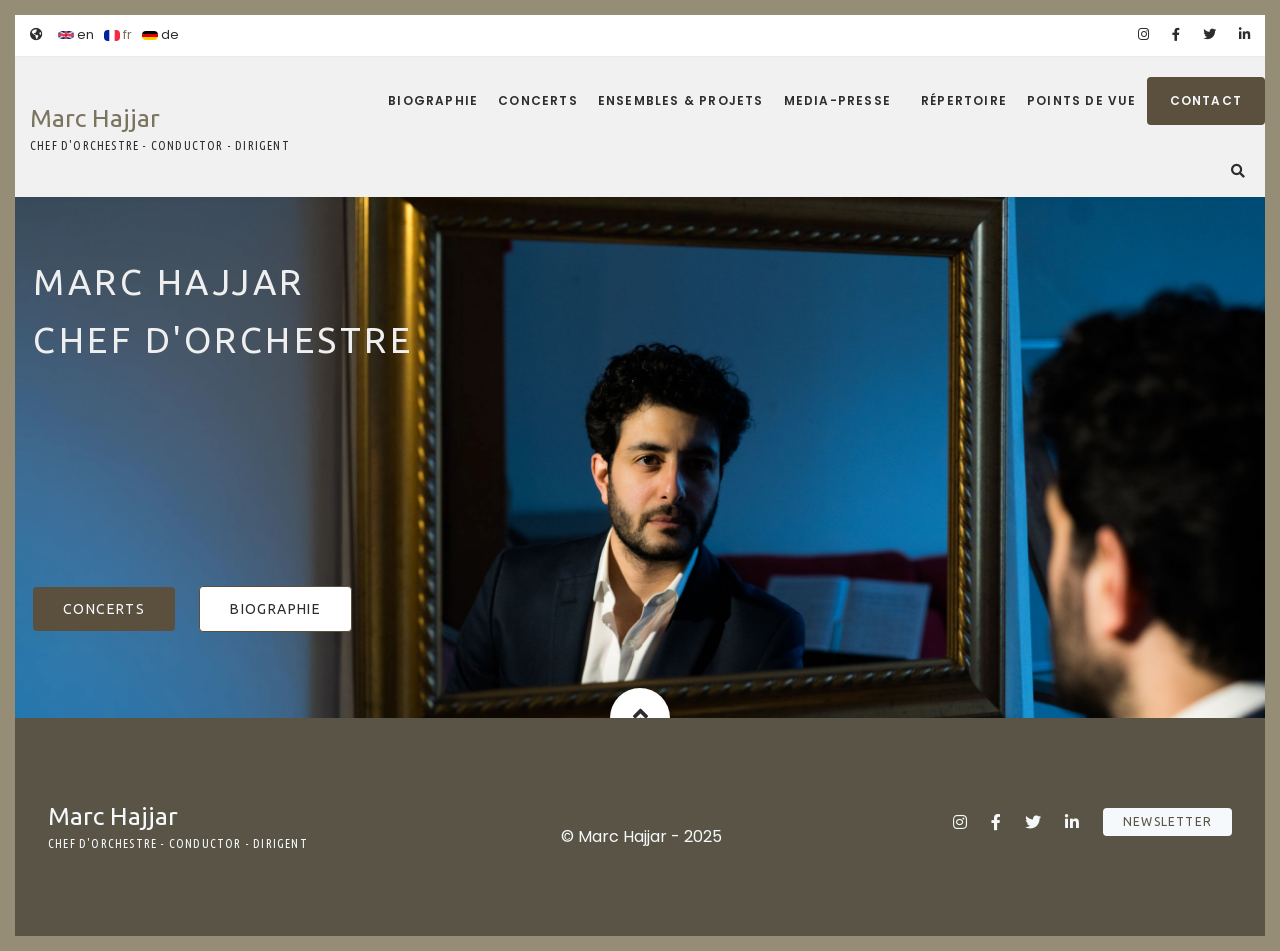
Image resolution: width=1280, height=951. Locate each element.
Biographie (433, 100)
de (160, 34)
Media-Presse (837, 100)
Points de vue (1082, 100)
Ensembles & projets (681, 100)
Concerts (538, 100)
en (76, 34)
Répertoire (964, 100)
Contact (1206, 100)
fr (118, 34)
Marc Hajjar (95, 118)
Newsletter (1167, 821)
